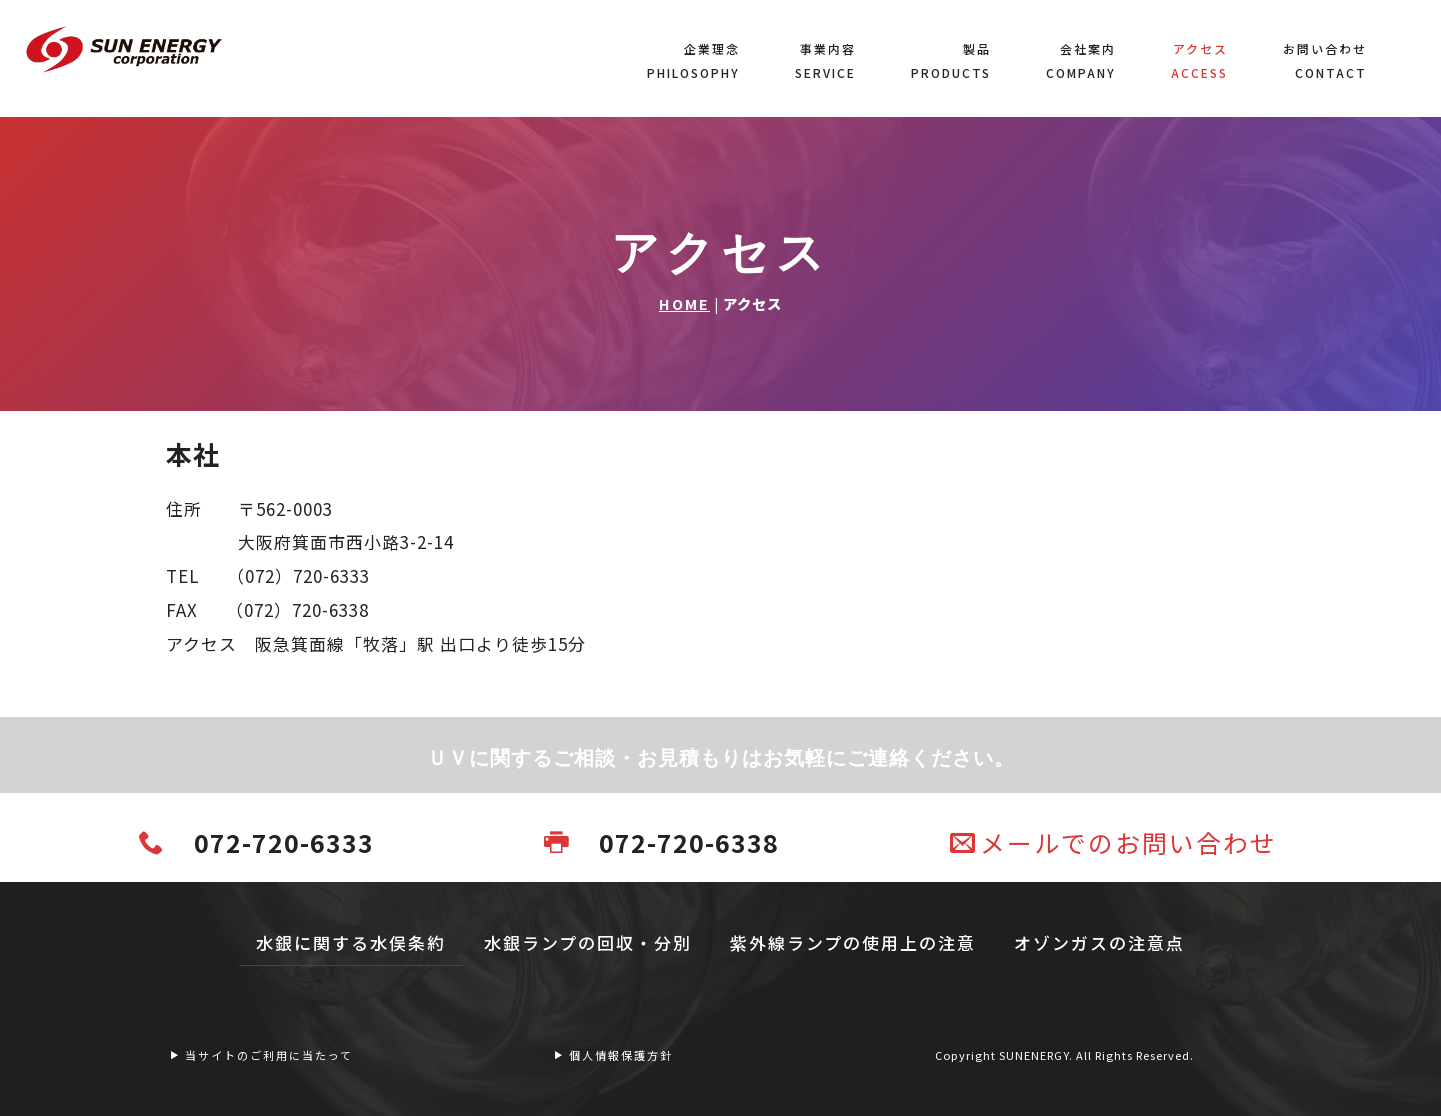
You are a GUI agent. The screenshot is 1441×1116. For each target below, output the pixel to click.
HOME (684, 303)
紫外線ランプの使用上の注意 (853, 942)
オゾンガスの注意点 (1099, 942)
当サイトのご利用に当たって (261, 1055)
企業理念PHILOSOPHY (693, 60)
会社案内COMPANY (1081, 60)
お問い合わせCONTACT (1325, 60)
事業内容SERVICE (825, 60)
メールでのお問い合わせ (1113, 842)
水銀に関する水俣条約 (351, 942)
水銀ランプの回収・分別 (588, 942)
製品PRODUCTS (951, 60)
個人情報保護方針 (613, 1055)
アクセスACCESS (1199, 60)
